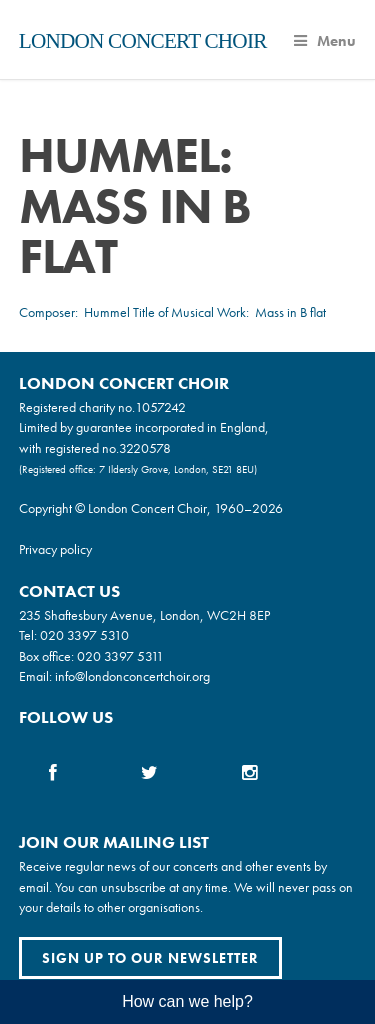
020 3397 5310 (84, 635)
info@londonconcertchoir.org (132, 676)
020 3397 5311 (120, 656)
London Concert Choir (143, 41)
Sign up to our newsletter (150, 958)
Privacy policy (55, 549)
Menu (325, 41)
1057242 (160, 407)
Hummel (107, 312)
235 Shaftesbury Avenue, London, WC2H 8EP (144, 615)
